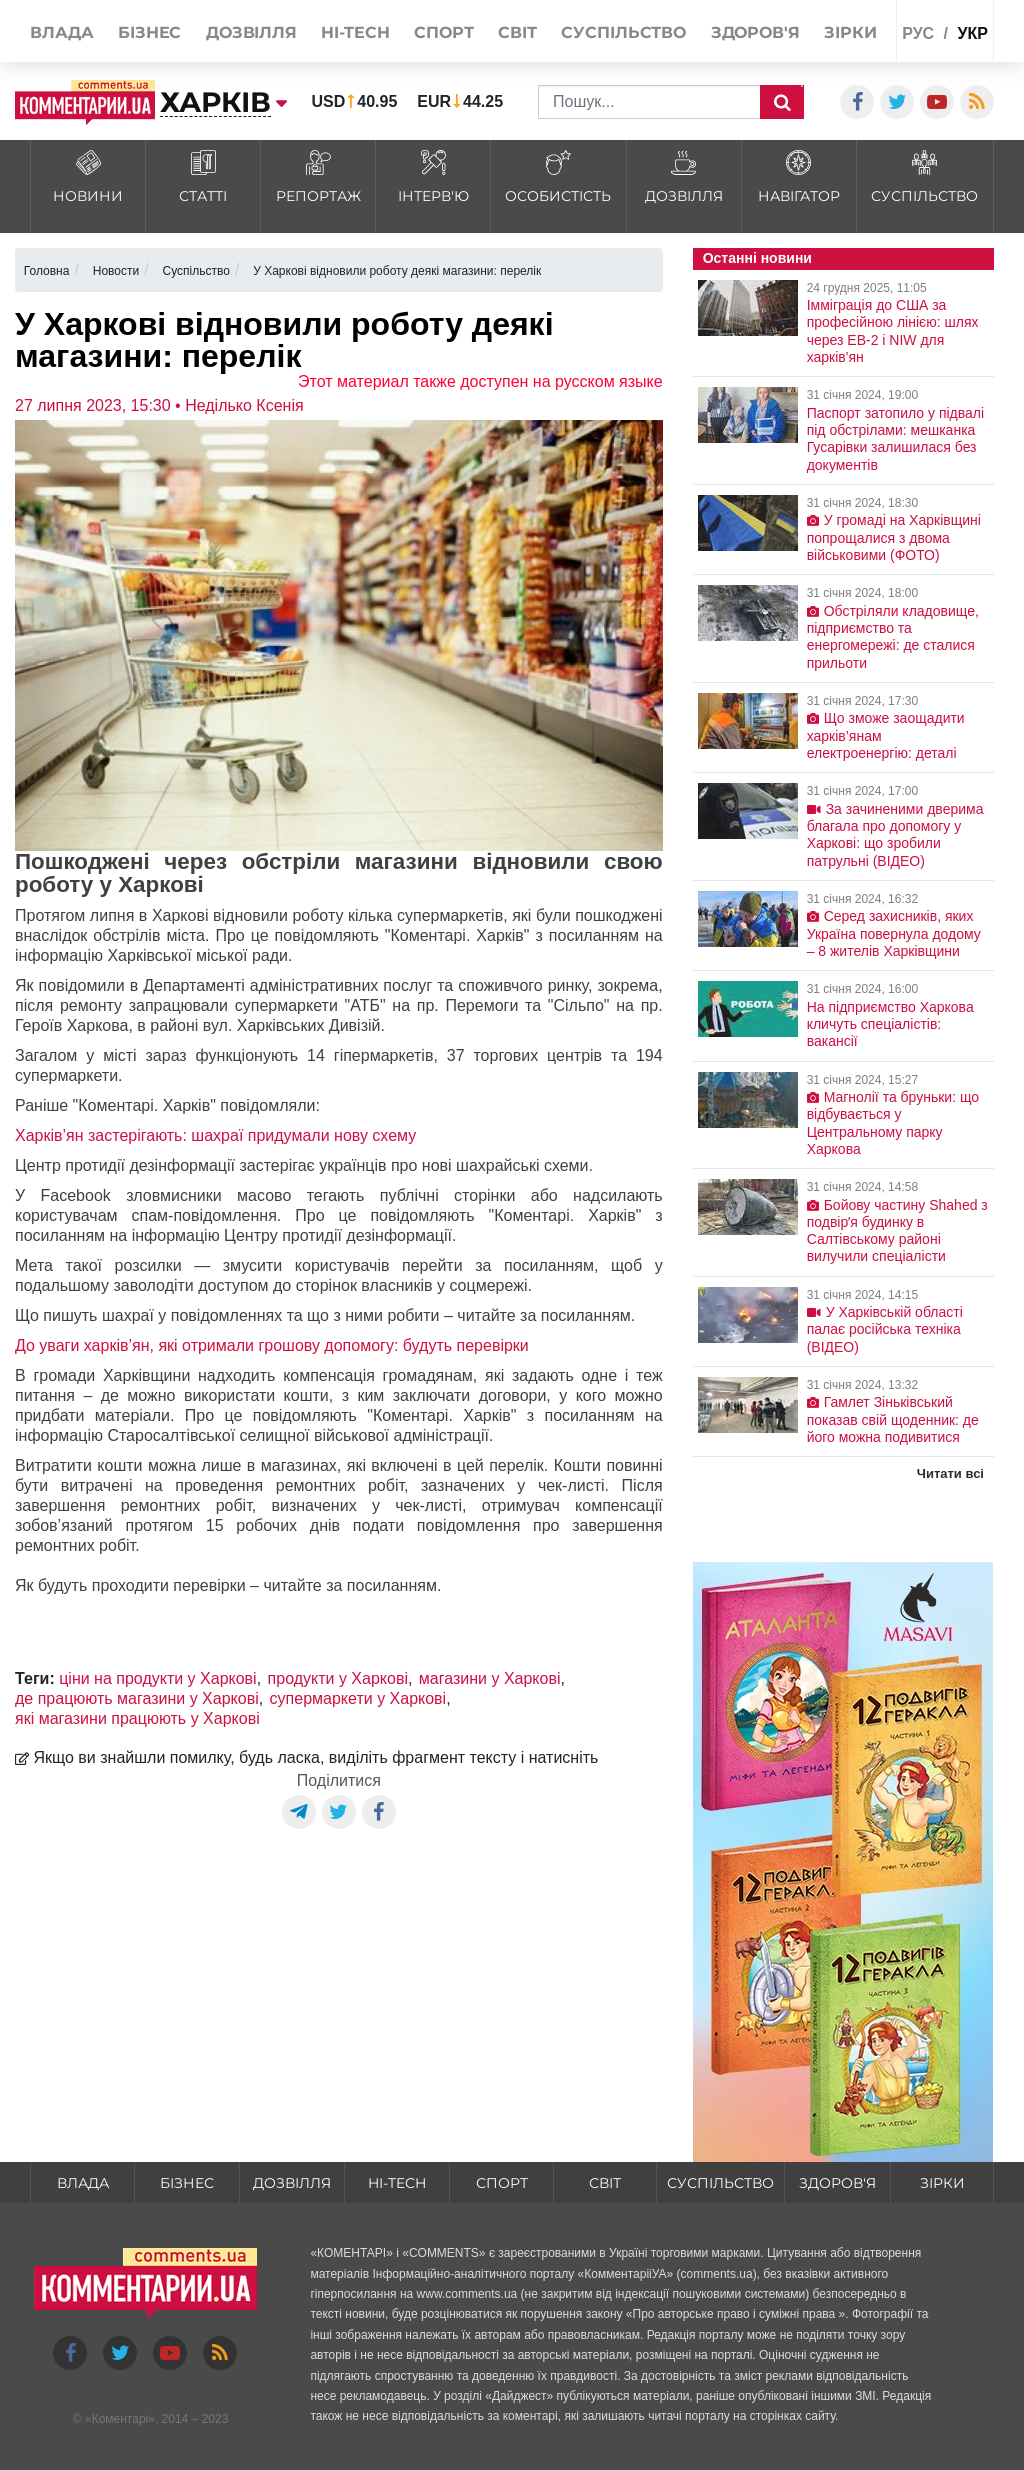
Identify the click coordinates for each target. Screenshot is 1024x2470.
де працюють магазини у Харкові (137, 1698)
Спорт (502, 2183)
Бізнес (187, 2183)
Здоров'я (837, 2183)
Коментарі (120, 2419)
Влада (83, 2183)
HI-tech (397, 2183)
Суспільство (720, 2183)
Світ (605, 2183)
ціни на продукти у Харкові (158, 1678)
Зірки (942, 2183)
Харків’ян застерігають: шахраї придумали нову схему (215, 1135)
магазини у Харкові (490, 1678)
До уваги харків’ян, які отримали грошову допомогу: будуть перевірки (272, 1345)
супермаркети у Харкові (358, 1698)
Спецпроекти (816, 79)
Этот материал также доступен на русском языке (480, 381)
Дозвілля (292, 2183)
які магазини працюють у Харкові (137, 1718)
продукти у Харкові (338, 1678)
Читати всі (950, 1473)
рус (918, 33)
